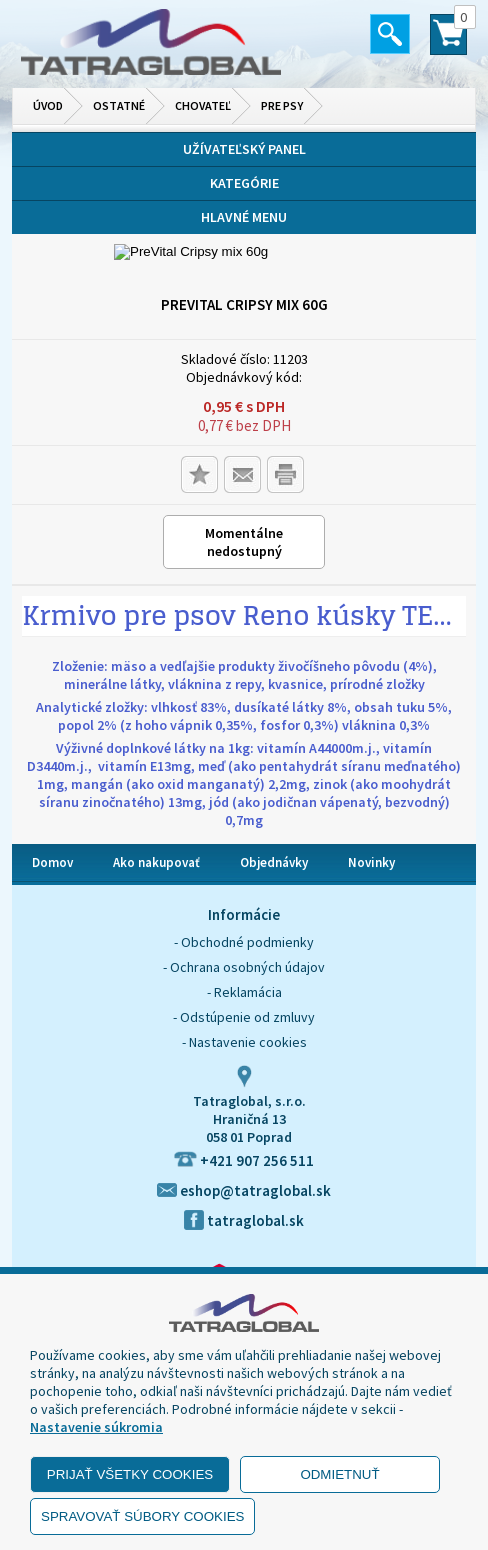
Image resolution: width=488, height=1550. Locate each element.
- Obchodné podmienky (244, 942)
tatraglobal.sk (244, 1220)
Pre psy (282, 105)
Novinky (371, 862)
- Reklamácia (244, 992)
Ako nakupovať (156, 862)
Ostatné (119, 105)
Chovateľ (203, 105)
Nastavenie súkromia (96, 1427)
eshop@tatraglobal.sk (244, 1190)
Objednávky (274, 862)
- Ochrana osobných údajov (244, 967)
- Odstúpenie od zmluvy (244, 1017)
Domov (52, 862)
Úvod (48, 105)
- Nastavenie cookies (244, 1042)
